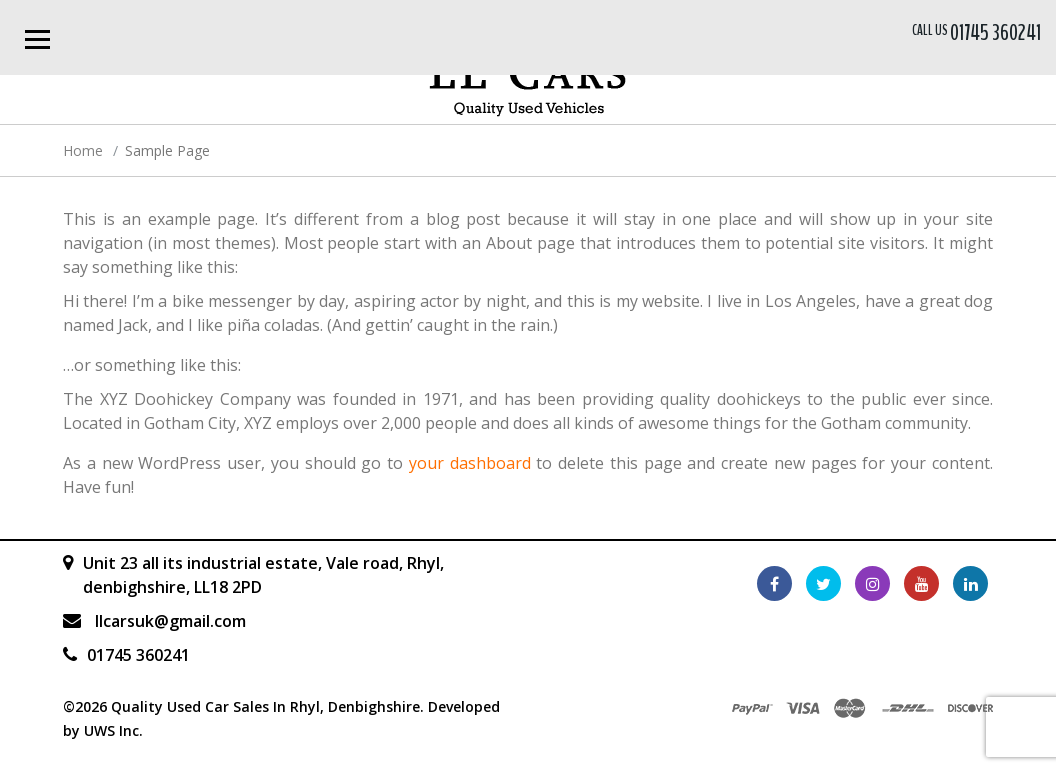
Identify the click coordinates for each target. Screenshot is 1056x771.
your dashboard (470, 463)
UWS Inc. (113, 730)
